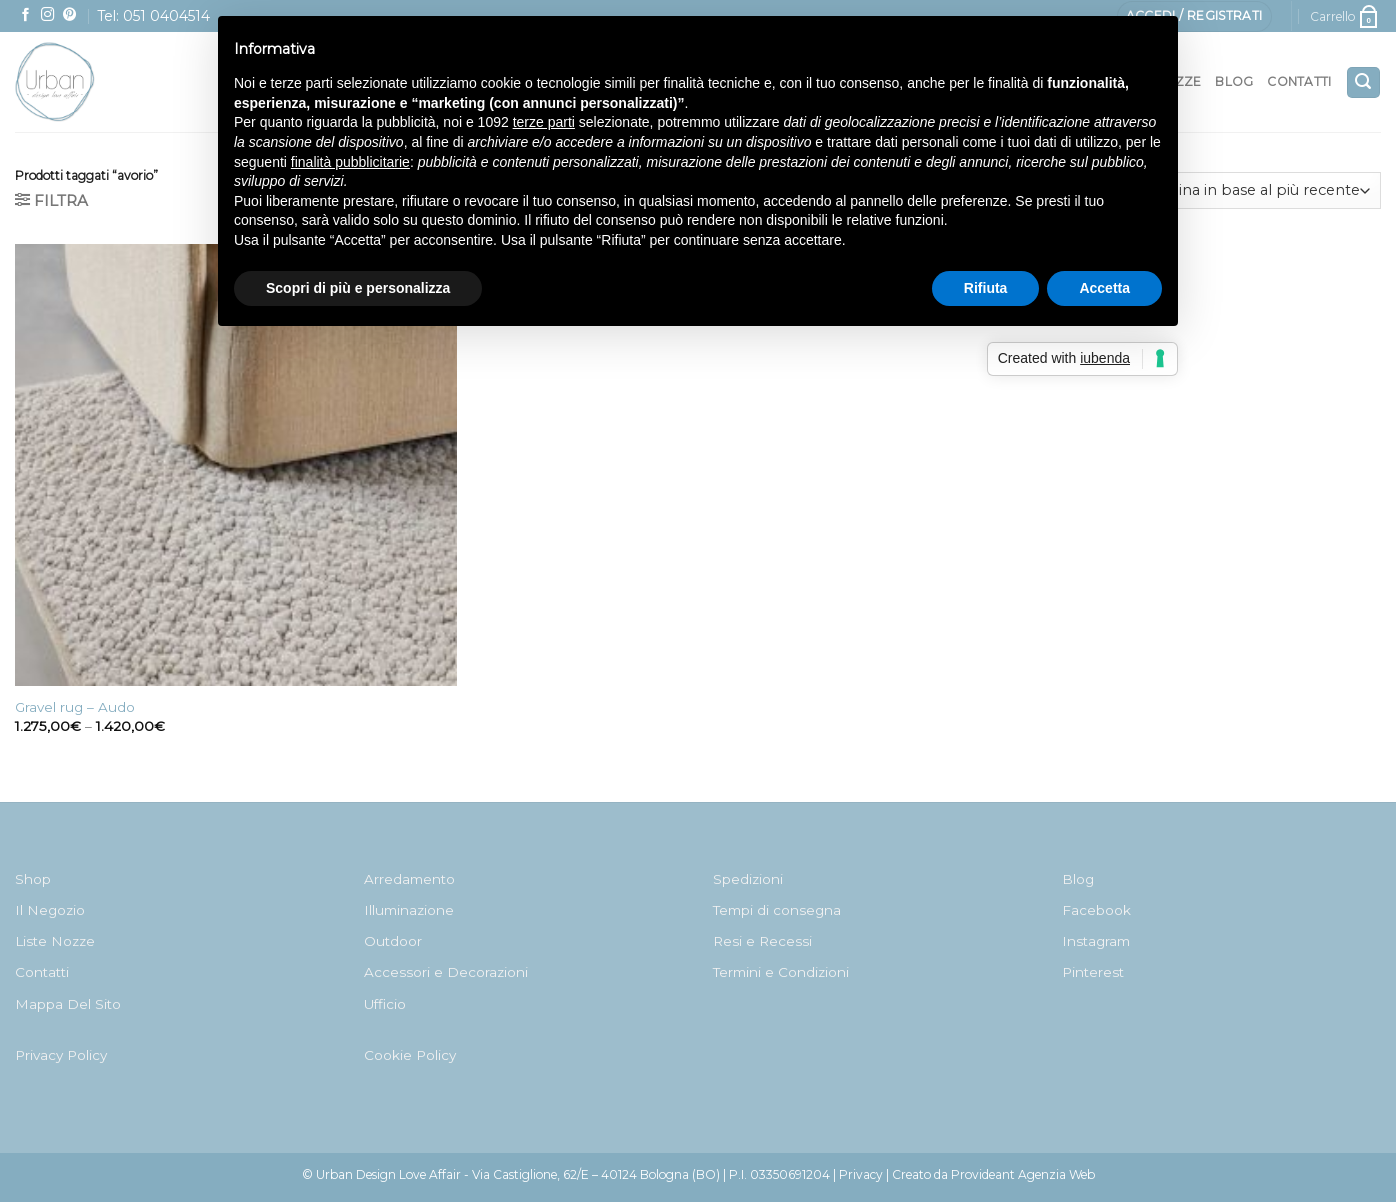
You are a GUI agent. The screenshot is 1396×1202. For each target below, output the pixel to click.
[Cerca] (1363, 82)
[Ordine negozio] (1259, 190)
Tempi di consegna (777, 910)
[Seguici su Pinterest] (70, 15)
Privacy (861, 1174)
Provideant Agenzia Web (1023, 1174)
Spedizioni (748, 879)
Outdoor (393, 941)
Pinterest (1093, 972)
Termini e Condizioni (781, 972)
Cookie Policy (410, 1055)
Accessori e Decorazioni (446, 972)
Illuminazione (409, 910)
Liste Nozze (55, 941)
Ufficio (385, 1004)
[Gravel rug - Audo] (236, 465)
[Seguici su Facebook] (26, 15)
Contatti (1299, 81)
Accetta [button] (1104, 288)
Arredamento (409, 879)
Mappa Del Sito (68, 1004)
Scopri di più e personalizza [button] (358, 288)
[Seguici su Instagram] (48, 15)
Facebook (1096, 910)
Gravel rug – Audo (75, 707)
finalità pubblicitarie (350, 162)
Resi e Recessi (762, 941)
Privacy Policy (61, 1055)
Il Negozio (50, 910)
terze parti (544, 122)
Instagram (1096, 941)
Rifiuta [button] (986, 288)
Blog (1234, 81)
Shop (33, 879)
